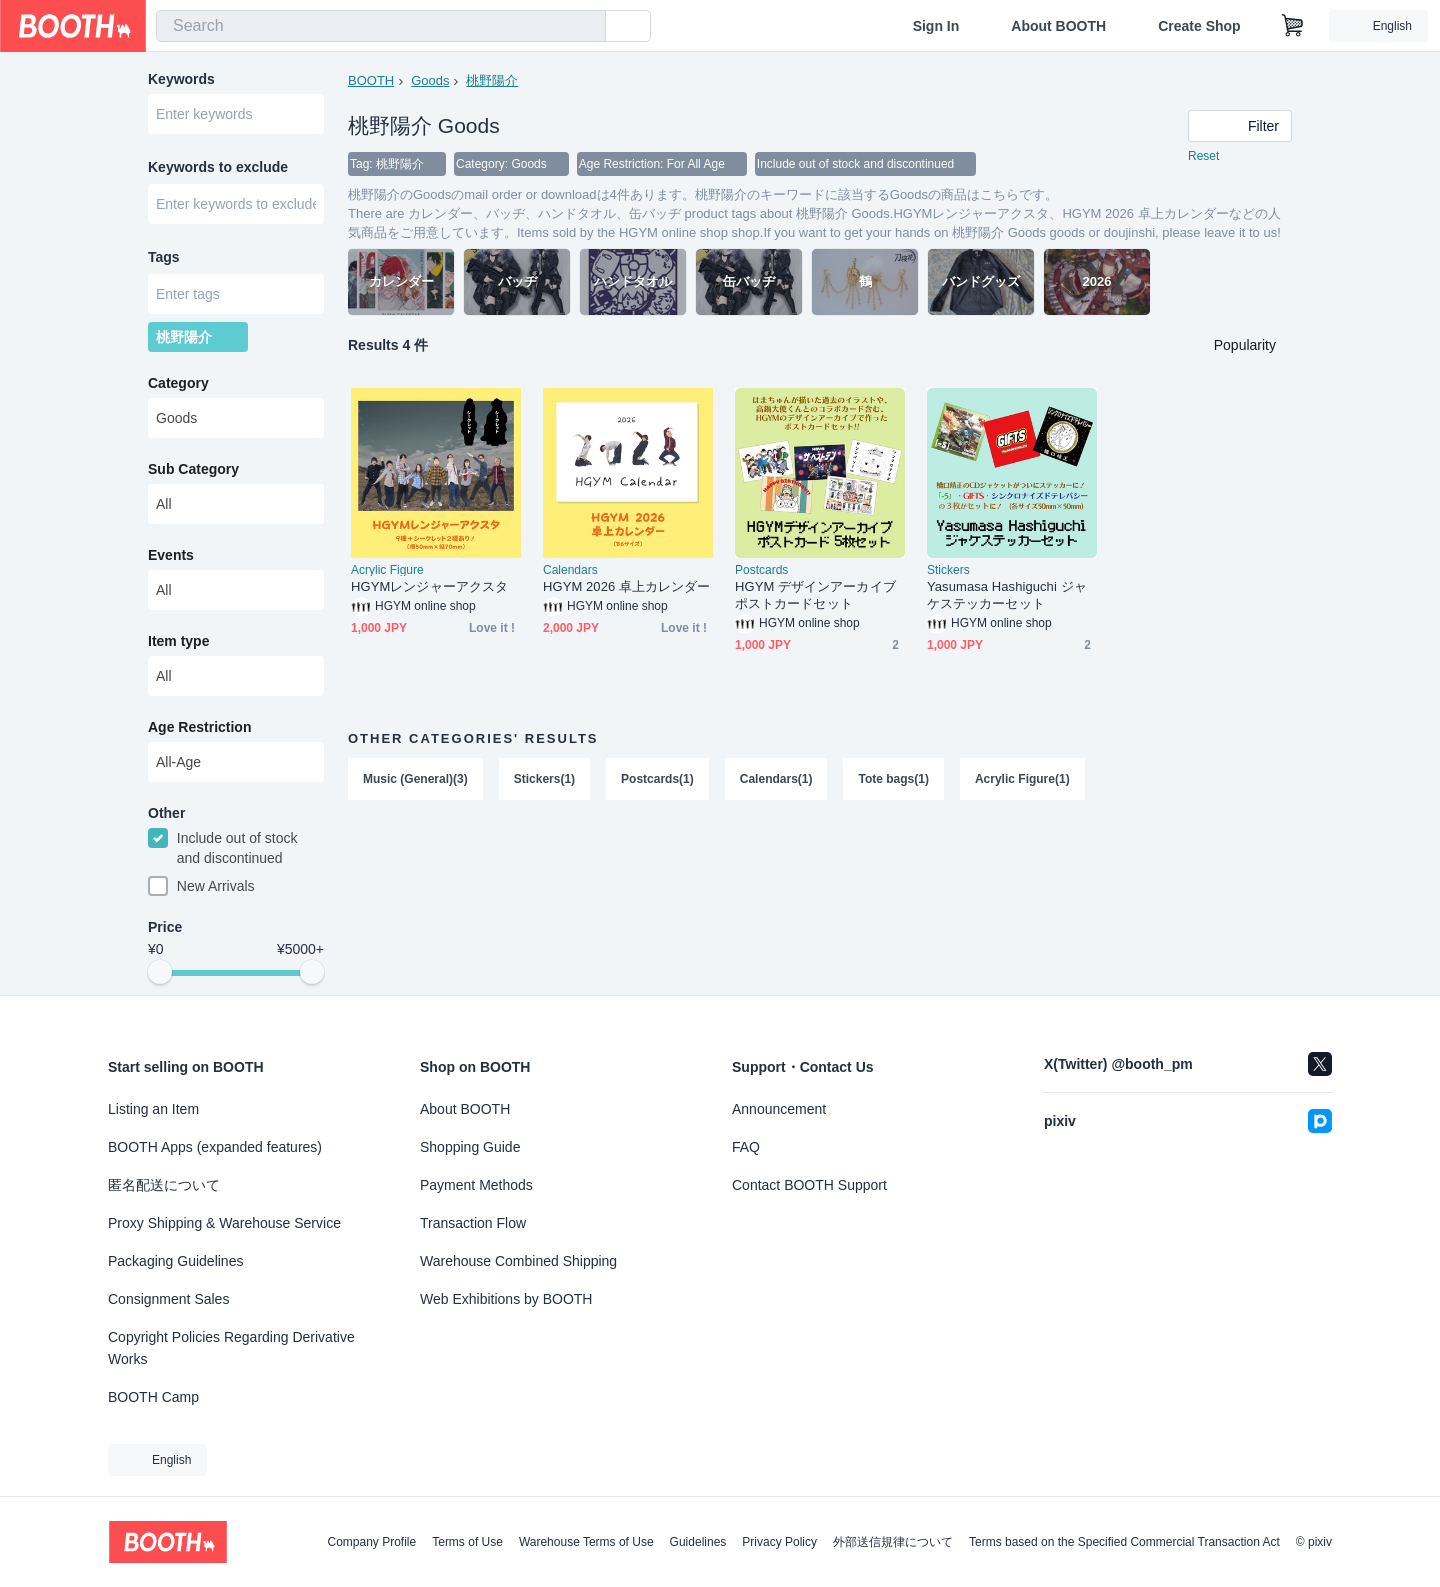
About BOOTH (1058, 26)
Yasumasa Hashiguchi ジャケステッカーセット (1007, 595)
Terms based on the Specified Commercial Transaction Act (1124, 1542)
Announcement (779, 1109)
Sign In (936, 26)
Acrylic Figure (387, 570)
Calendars (570, 570)
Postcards (761, 570)
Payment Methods (476, 1185)
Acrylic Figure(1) (1022, 779)
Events (171, 555)
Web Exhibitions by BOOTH (506, 1299)
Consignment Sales (168, 1299)
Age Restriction (199, 727)
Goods (430, 80)
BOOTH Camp (153, 1397)
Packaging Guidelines (175, 1261)
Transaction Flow (473, 1223)
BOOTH (371, 80)
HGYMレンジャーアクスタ (429, 586)
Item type (178, 641)
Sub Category (193, 469)
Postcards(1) (657, 779)
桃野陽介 (492, 80)
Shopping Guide (470, 1147)
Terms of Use (467, 1542)
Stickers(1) (544, 779)
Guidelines (698, 1542)
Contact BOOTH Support (809, 1185)
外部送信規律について (893, 1542)
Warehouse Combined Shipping (518, 1261)
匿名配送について (164, 1185)
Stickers (948, 570)
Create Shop (1199, 26)
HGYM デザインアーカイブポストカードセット (815, 595)
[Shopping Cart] (1293, 26)
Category (178, 383)
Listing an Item (153, 1109)
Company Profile (371, 1542)
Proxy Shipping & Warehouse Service (224, 1223)
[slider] (160, 972)
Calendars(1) (776, 779)
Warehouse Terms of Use (586, 1542)
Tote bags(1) (893, 779)
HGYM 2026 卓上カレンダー (627, 586)
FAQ (746, 1147)
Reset (1203, 156)
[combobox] (381, 26)
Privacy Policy (779, 1542)
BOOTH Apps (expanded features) (215, 1147)
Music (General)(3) (415, 779)
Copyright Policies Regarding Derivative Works (231, 1348)
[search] (586, 27)
